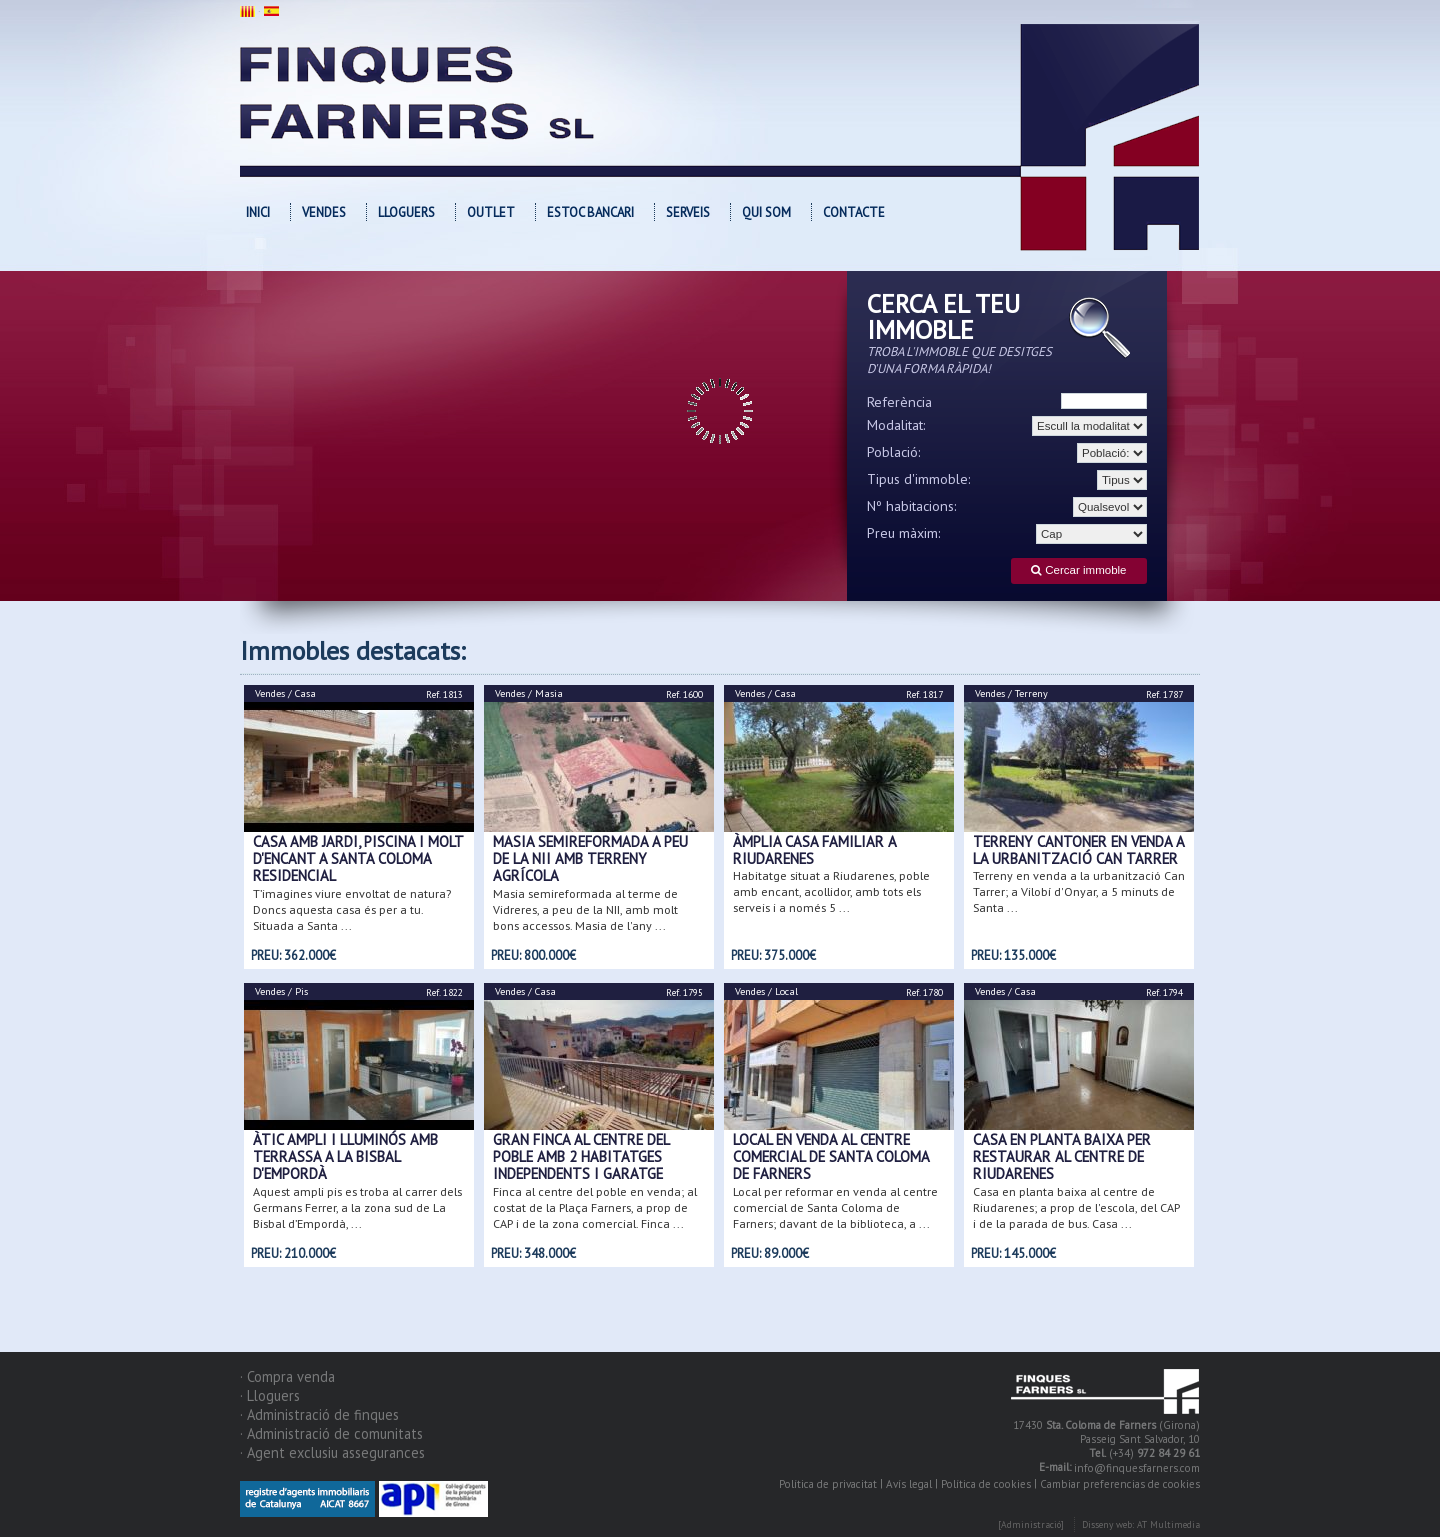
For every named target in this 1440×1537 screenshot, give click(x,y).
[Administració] (1031, 1525)
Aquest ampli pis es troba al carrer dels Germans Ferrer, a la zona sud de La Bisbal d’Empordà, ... (357, 1207)
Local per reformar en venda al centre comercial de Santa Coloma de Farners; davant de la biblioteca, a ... (835, 1207)
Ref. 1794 (1164, 992)
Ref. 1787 (1164, 694)
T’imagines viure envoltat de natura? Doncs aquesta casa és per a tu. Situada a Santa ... (352, 909)
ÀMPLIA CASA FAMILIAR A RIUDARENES (814, 850)
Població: (894, 452)
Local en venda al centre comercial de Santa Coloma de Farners (831, 1157)
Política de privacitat (828, 1484)
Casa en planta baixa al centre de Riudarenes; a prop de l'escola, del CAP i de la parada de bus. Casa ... (1076, 1207)
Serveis (688, 212)
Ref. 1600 (684, 694)
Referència (899, 402)
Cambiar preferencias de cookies (1120, 1484)
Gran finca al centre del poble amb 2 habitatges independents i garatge (581, 1157)
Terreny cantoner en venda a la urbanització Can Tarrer (1078, 850)
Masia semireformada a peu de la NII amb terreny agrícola (590, 859)
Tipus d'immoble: (919, 479)
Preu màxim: (904, 533)
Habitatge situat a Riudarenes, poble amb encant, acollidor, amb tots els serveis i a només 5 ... (831, 891)
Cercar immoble (1078, 570)
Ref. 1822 (444, 992)
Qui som (766, 212)
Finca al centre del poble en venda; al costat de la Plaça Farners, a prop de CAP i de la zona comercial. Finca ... (595, 1207)
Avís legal (909, 1484)
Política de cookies (986, 1484)
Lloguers (406, 212)
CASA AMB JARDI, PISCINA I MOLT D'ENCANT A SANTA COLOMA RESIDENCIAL (358, 859)
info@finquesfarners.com (1137, 1469)
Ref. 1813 (444, 694)
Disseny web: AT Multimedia (1141, 1525)
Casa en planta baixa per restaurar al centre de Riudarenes (1062, 1157)
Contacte (854, 212)
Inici (258, 212)
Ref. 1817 (924, 694)
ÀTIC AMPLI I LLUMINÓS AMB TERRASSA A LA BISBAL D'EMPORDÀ (345, 1157)
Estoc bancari (590, 212)
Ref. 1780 (924, 992)
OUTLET (491, 212)
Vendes (324, 212)
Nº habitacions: (912, 506)
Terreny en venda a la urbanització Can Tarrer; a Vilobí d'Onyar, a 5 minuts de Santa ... (1079, 891)
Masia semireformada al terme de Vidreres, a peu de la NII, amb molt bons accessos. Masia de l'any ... (585, 909)
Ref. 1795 (684, 992)
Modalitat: (896, 425)
